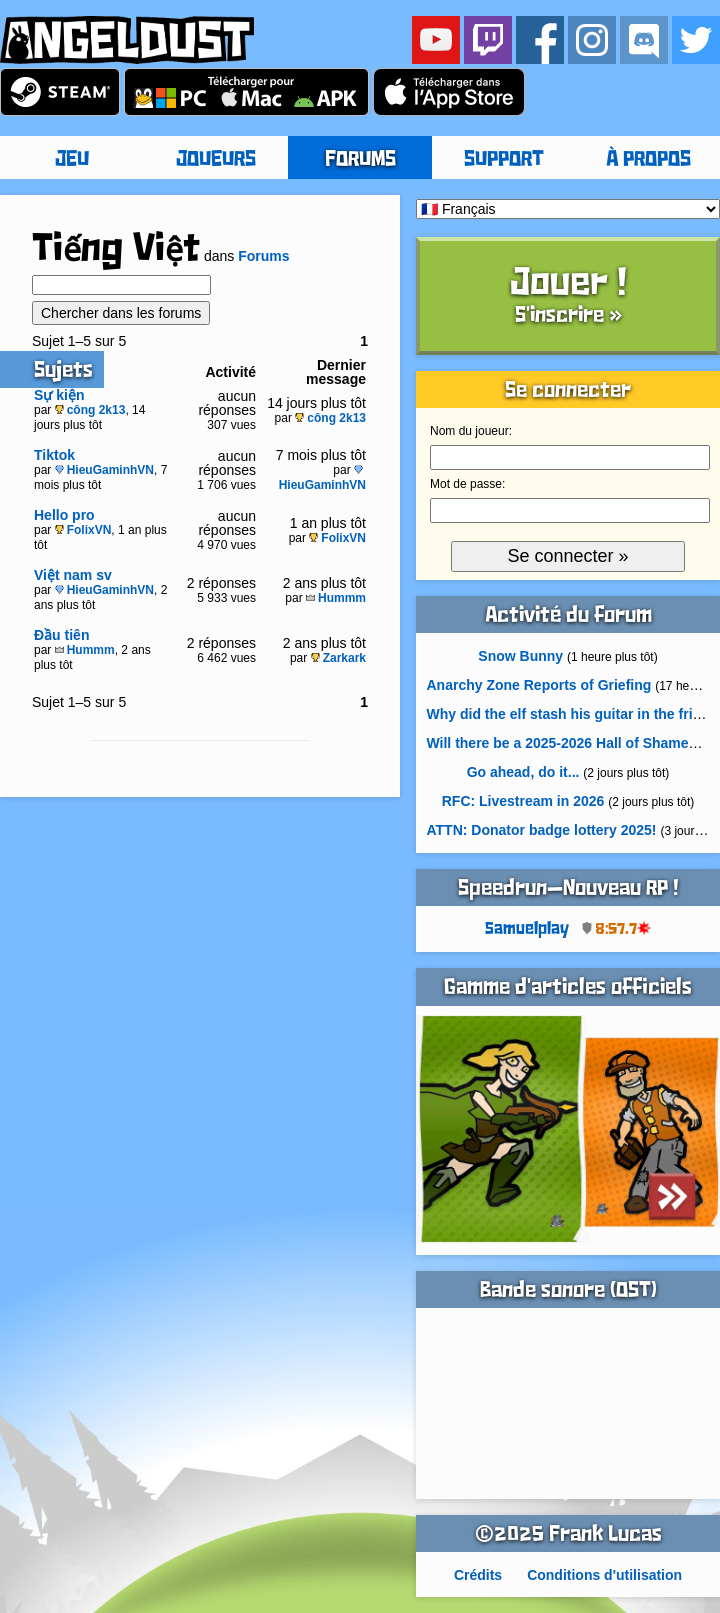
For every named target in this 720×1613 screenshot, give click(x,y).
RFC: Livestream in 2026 (523, 801)
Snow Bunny (520, 656)
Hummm (336, 598)
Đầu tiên (61, 635)
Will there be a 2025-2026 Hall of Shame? (562, 743)
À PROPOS (648, 160)
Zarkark (338, 658)
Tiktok (54, 455)
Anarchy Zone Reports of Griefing (539, 685)
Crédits (478, 1575)
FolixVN (83, 530)
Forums (263, 256)
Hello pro (64, 515)
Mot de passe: (467, 484)
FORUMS (360, 160)
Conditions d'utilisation (604, 1575)
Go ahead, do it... (523, 772)
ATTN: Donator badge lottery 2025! (542, 830)
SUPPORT (504, 160)
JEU (72, 160)
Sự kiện (59, 395)
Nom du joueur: (471, 431)
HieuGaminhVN (104, 470)
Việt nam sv (73, 575)
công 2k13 (90, 410)
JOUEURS (216, 160)
